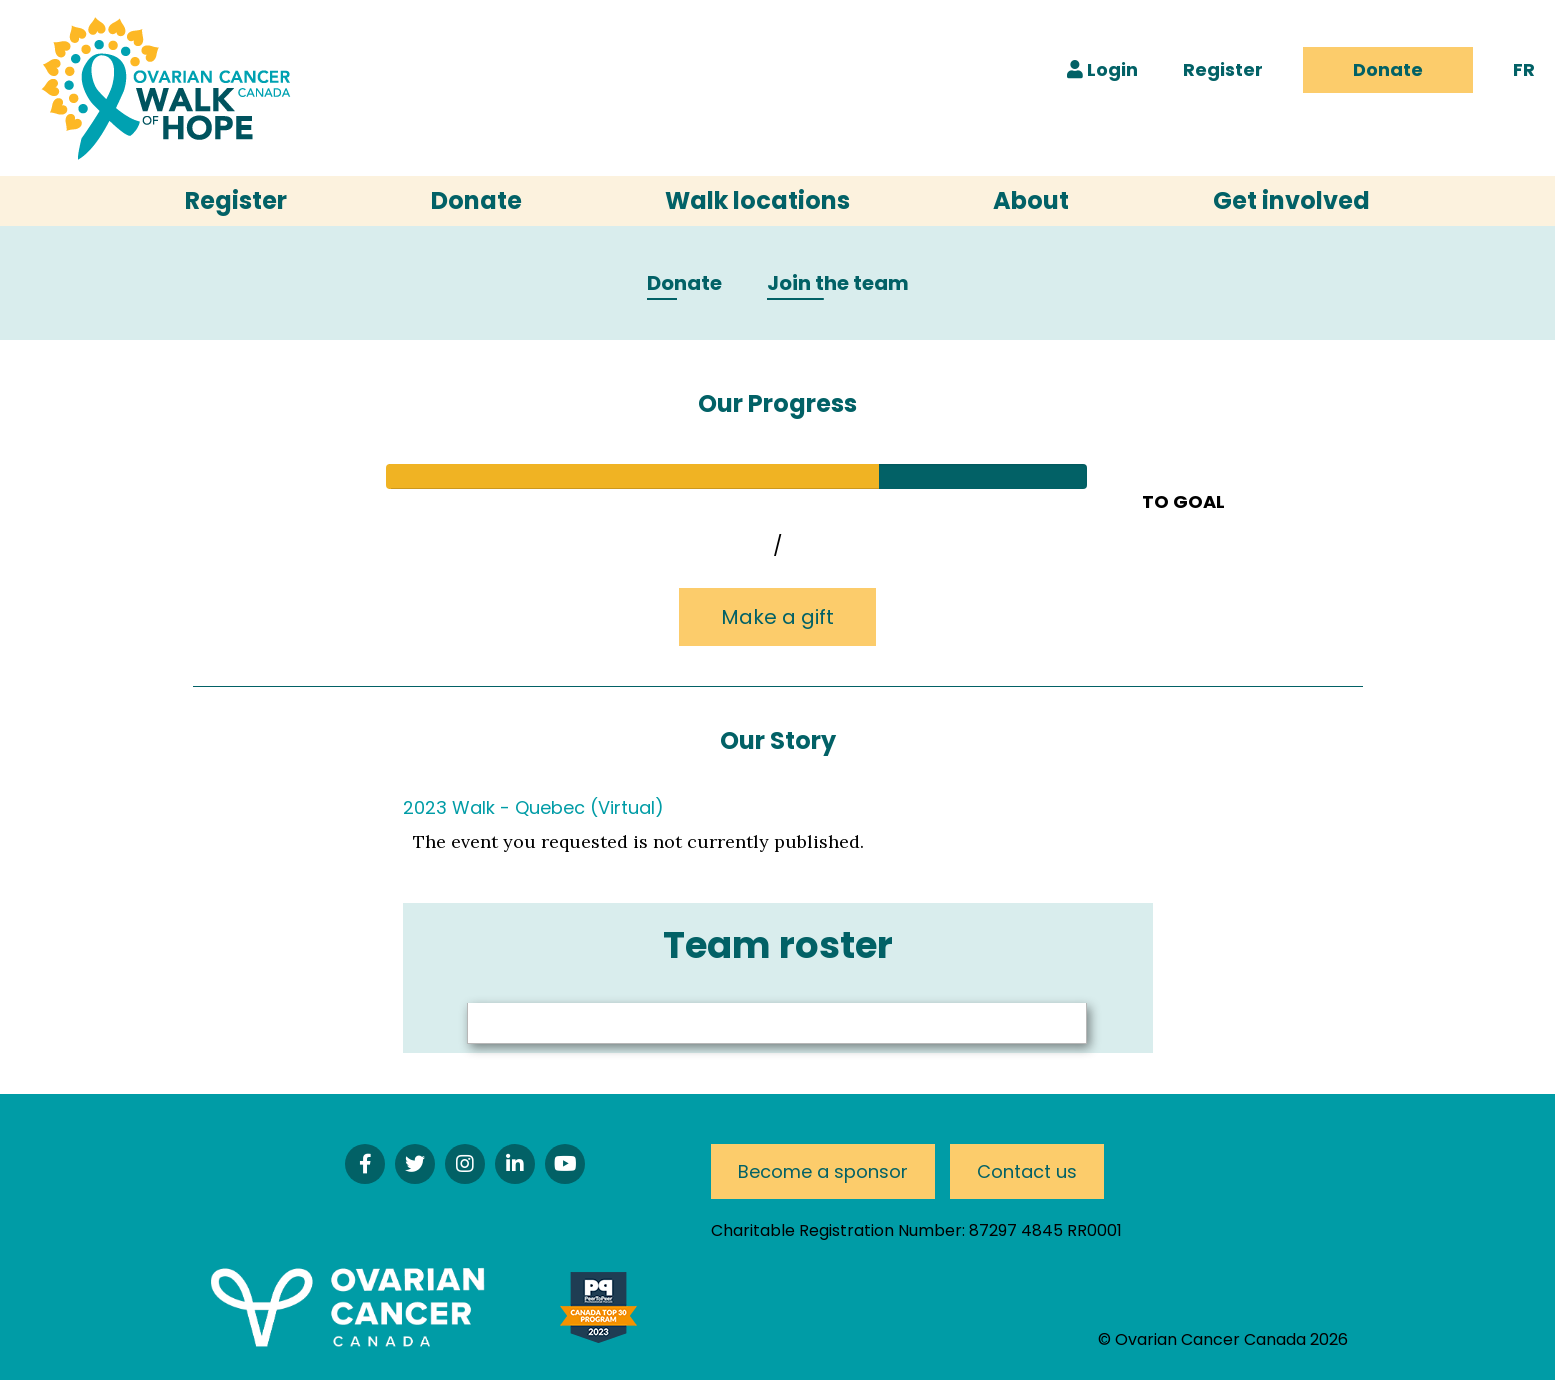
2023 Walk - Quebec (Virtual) (533, 807)
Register (1223, 69)
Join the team (838, 284)
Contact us (1027, 1171)
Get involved (1291, 200)
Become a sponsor (823, 1171)
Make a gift (777, 617)
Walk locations (757, 200)
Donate (1388, 69)
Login (1102, 69)
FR (1524, 69)
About (1031, 200)
